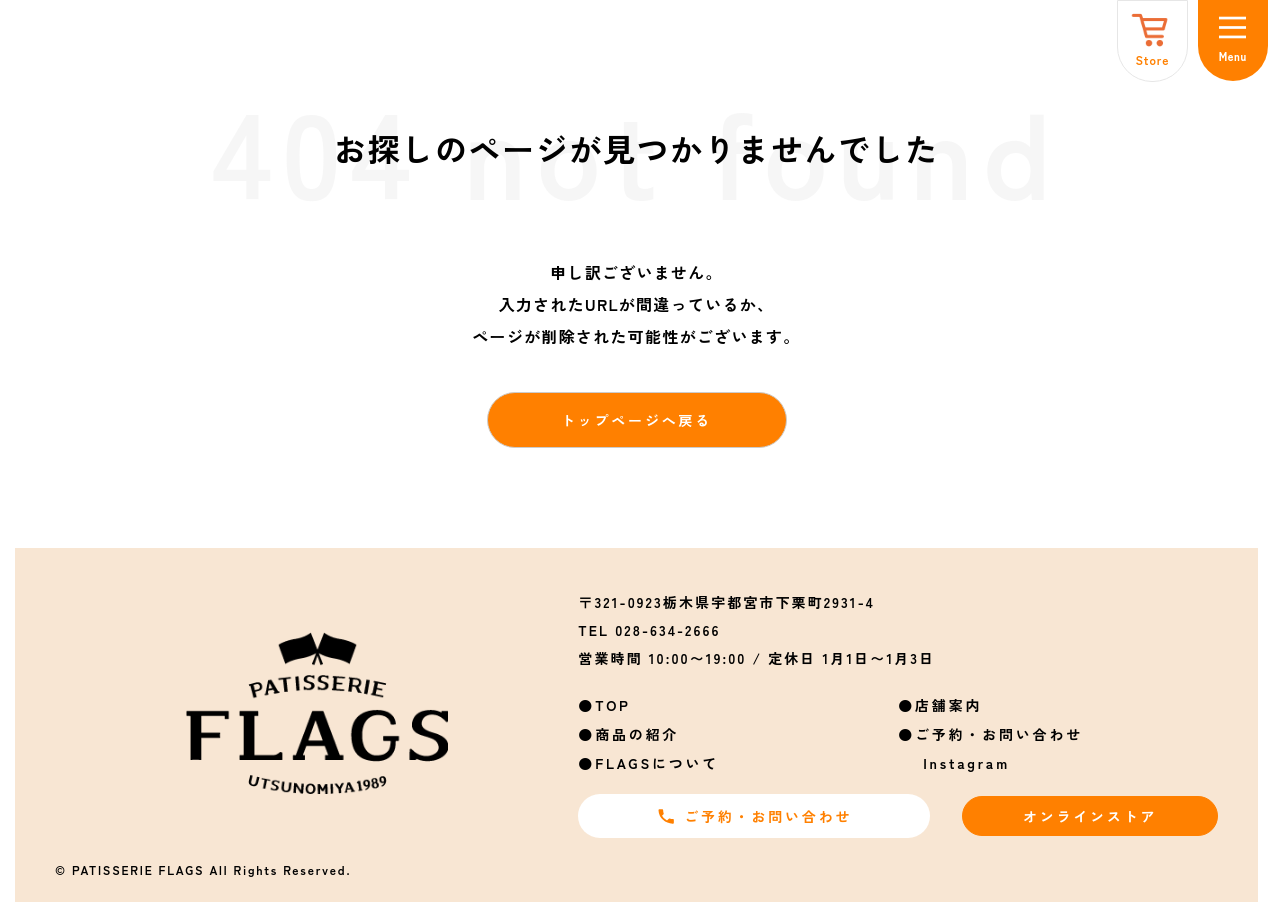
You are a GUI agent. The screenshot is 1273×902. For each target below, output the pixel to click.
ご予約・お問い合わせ (999, 734)
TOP (613, 705)
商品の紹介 (637, 734)
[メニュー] (1233, 40)
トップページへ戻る (636, 420)
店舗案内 (948, 705)
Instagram (966, 763)
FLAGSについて (657, 763)
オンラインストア (1090, 816)
